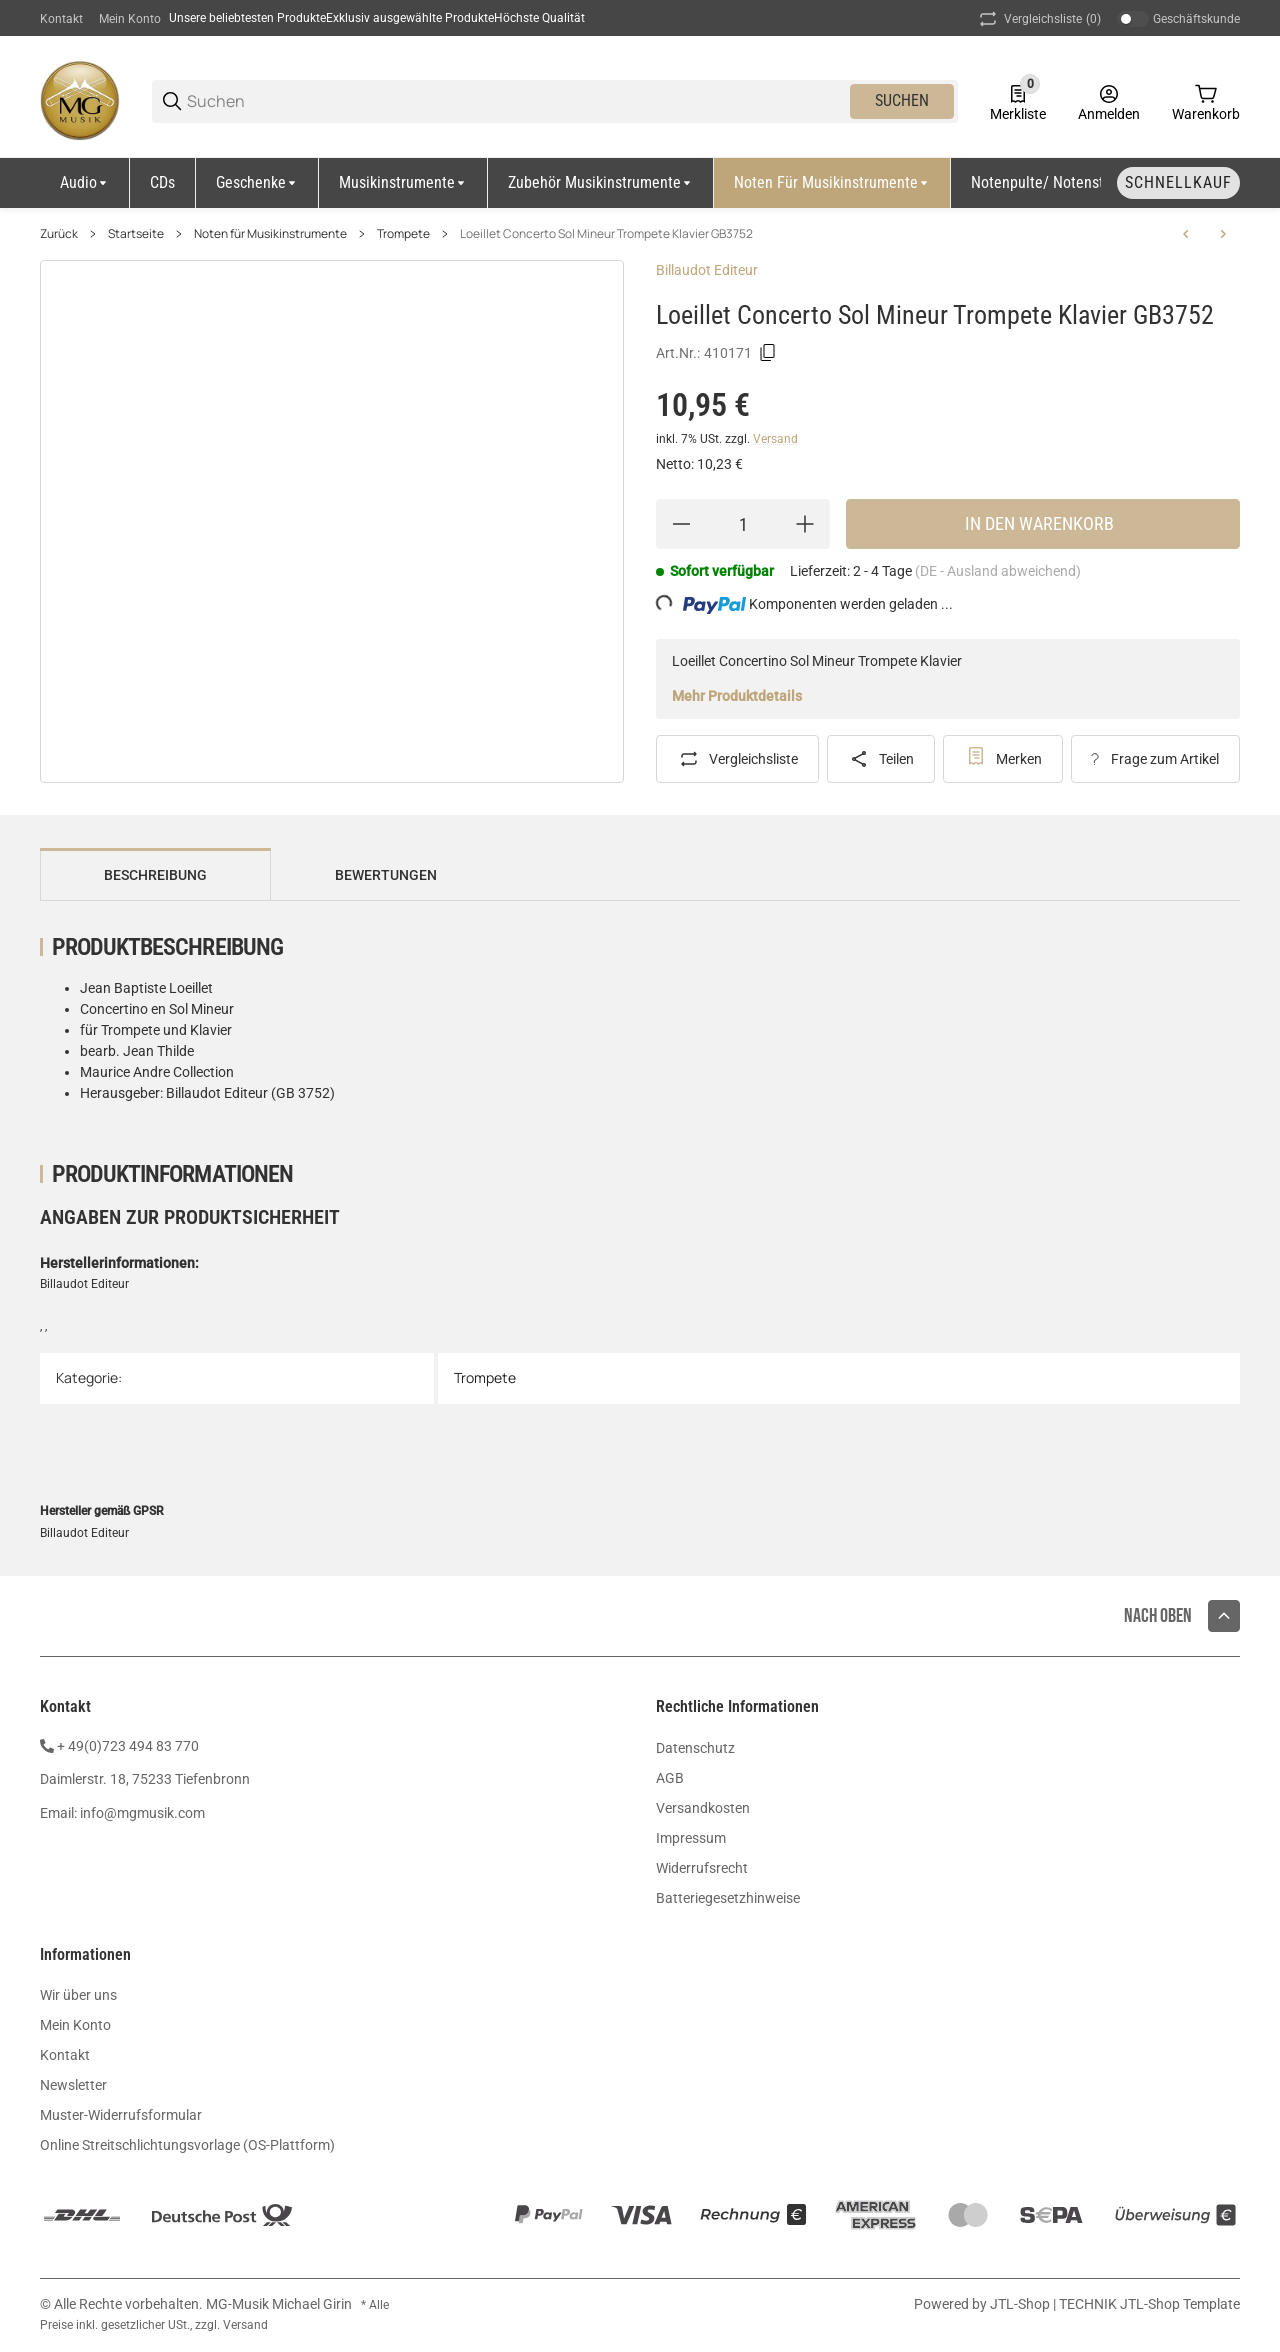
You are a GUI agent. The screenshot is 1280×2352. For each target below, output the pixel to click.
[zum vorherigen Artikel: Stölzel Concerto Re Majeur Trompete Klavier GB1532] (1186, 234)
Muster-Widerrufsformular (121, 2115)
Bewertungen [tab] (386, 875)
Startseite (136, 234)
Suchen (902, 100)
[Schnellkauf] (1178, 183)
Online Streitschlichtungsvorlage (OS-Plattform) (187, 2145)
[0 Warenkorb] (1206, 101)
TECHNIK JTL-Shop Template (1149, 2304)
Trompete (403, 234)
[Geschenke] (257, 183)
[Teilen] (881, 759)
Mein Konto (130, 19)
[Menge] (743, 524)
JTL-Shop (1021, 2304)
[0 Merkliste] (1018, 101)
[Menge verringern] (681, 524)
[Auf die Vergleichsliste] (737, 759)
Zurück (59, 234)
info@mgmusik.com (142, 1813)
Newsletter (73, 2085)
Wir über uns (78, 1995)
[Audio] (85, 183)
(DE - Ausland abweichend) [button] (998, 571)
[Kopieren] (768, 353)
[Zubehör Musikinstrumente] (601, 183)
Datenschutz (695, 1748)
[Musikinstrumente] (403, 183)
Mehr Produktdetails (737, 696)
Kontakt (61, 19)
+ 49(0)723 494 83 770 (128, 1746)
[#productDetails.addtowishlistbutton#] (1003, 759)
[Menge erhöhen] (805, 524)
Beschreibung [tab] (155, 875)
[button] (1224, 1616)
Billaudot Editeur (707, 270)
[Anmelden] (1109, 101)
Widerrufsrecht (702, 1868)
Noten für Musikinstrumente (270, 234)
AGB (670, 1778)
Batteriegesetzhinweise (728, 1898)
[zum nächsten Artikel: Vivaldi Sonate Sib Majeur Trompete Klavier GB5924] (1223, 234)
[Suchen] (517, 101)
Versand (775, 439)
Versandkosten (703, 1808)
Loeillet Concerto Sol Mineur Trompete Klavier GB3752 (606, 234)
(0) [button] (1038, 19)
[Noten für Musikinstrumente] (832, 183)
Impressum (691, 1838)
